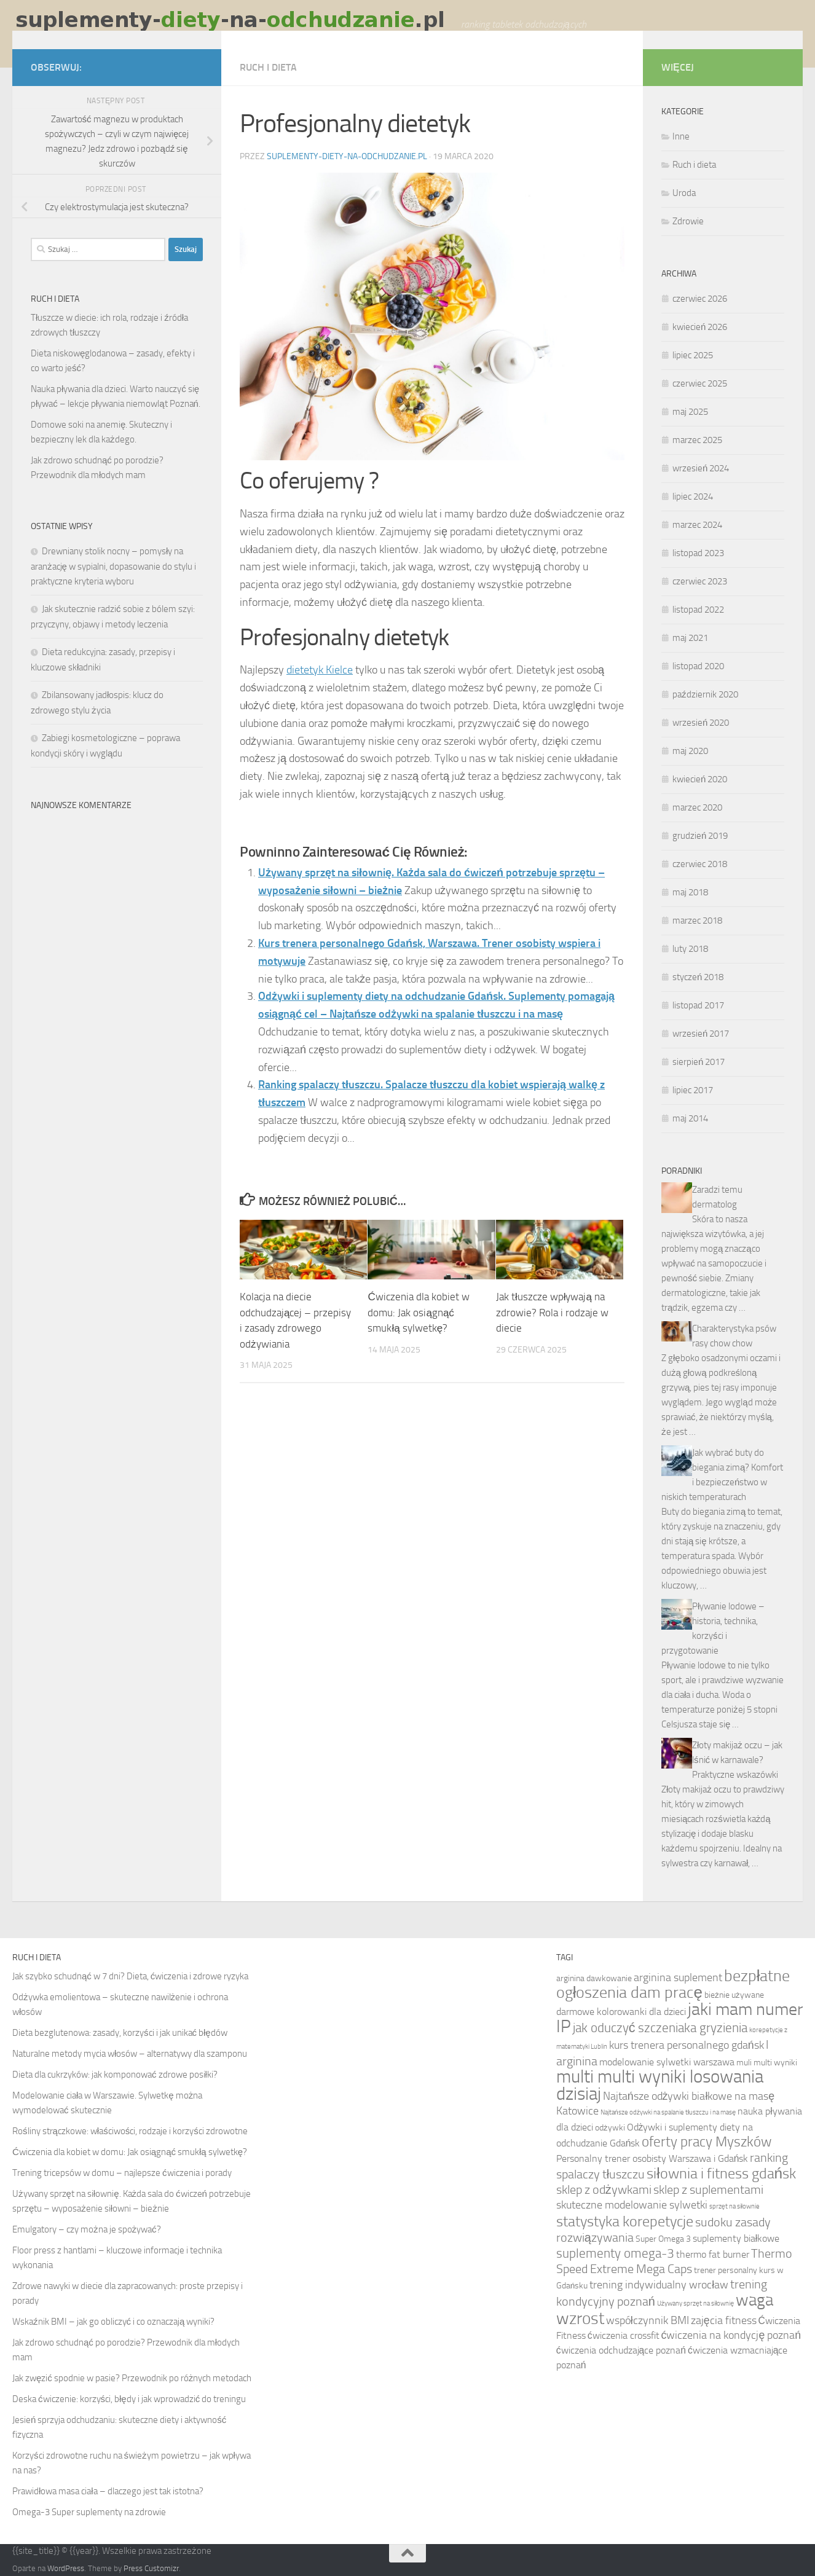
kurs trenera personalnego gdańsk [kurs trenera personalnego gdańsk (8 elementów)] (686, 2045)
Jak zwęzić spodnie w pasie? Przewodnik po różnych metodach (131, 2378)
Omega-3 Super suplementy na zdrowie (89, 2512)
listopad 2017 (698, 1005)
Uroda (684, 192)
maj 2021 (690, 637)
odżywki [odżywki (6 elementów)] (610, 2127)
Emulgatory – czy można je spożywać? (86, 2229)
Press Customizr (151, 2568)
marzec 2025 (697, 440)
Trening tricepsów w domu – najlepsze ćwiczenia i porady (122, 2172)
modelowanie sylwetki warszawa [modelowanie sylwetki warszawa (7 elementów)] (666, 2062)
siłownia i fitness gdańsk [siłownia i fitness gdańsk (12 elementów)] (721, 2173)
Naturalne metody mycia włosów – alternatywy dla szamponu (129, 2053)
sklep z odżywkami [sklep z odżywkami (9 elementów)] (604, 2190)
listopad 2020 (698, 666)
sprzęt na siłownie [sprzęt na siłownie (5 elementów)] (734, 2206)
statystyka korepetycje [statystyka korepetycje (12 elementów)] (624, 2221)
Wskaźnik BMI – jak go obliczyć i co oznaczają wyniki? (113, 2321)
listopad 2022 (698, 609)
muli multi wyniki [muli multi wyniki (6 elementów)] (766, 2062)
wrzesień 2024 (700, 468)
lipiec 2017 (692, 1090)
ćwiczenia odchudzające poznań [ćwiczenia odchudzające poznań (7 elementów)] (621, 2350)
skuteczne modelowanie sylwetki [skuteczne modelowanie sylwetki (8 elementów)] (631, 2205)
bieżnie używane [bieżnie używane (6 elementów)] (734, 1995)
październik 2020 (705, 694)
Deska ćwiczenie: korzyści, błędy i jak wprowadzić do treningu (129, 2399)
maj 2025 (690, 411)
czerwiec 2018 (699, 864)
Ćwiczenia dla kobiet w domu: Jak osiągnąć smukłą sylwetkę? (418, 1312)
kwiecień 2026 (699, 326)
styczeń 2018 (697, 977)
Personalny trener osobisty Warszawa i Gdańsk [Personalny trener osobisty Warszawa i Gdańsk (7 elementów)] (652, 2158)
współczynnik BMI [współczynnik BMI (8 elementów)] (647, 2320)
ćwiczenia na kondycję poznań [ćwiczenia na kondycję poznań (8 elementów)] (731, 2335)
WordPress (65, 2568)
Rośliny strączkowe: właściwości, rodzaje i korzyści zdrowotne (130, 2131)
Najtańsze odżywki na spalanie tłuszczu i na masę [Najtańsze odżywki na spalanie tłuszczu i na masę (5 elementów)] (668, 2112)
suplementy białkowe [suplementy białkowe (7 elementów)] (736, 2238)
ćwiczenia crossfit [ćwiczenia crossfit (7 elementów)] (623, 2335)
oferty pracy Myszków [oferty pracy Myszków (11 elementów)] (706, 2142)
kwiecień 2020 (699, 779)
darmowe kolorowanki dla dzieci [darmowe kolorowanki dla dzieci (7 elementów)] (621, 2011)
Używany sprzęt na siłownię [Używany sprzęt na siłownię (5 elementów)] (695, 2303)
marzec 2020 (697, 807)
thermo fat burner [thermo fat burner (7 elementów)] (712, 2254)
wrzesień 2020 (700, 722)
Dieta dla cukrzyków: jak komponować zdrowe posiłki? (115, 2074)
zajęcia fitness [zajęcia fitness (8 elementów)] (724, 2320)
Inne (681, 136)
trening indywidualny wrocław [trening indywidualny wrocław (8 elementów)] (658, 2285)
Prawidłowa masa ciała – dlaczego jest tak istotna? (107, 2491)
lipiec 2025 (692, 355)
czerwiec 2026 (699, 298)
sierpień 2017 (698, 1061)
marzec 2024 (697, 524)
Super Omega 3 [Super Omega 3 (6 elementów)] (663, 2239)
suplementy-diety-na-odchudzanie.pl (347, 156)
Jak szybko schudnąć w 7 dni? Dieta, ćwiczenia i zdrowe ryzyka (130, 1976)
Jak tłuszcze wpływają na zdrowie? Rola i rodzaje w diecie (552, 1312)
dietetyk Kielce (319, 670)
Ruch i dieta (268, 67)
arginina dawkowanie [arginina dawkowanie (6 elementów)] (594, 1978)
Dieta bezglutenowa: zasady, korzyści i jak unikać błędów (119, 2032)
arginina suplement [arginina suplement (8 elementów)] (678, 1977)
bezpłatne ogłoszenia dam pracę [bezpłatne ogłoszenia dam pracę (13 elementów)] (673, 1984)
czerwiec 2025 (699, 383)
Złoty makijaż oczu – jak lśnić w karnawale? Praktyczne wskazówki (737, 1760)
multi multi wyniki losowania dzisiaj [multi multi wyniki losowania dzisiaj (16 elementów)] (659, 2085)
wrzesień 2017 (700, 1033)
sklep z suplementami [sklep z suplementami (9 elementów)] (708, 2190)
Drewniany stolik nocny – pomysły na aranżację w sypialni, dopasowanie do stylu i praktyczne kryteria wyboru (113, 566)
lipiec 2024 (692, 496)
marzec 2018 (697, 920)
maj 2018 (690, 892)
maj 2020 (690, 750)
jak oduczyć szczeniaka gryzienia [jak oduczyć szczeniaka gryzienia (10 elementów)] (660, 2027)
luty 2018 (690, 948)
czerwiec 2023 (699, 581)
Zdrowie (688, 221)
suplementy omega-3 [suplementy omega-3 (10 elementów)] (615, 2253)
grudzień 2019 (700, 835)
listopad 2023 (698, 553)
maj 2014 (690, 1118)
